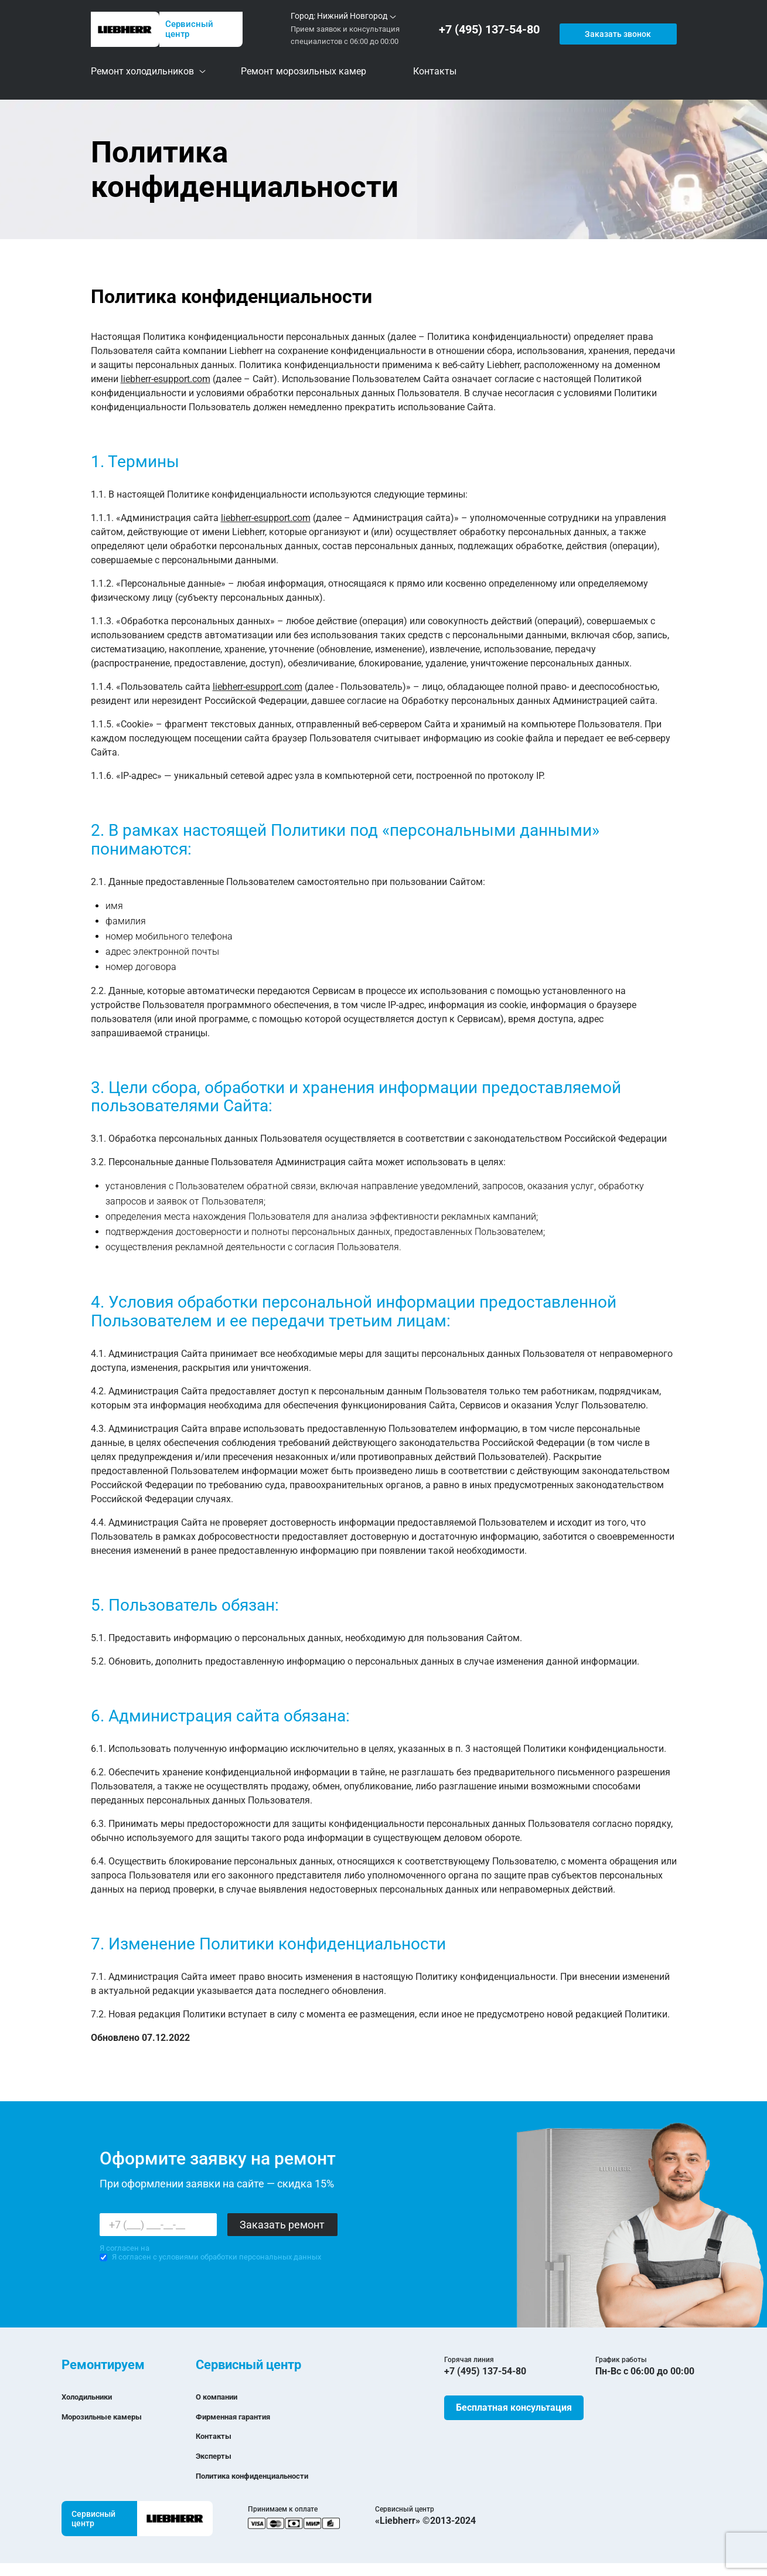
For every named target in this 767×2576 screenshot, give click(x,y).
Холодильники (93, 2396)
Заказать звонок (616, 29)
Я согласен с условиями (210, 2256)
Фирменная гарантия (243, 2416)
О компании (222, 2396)
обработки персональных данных (260, 2256)
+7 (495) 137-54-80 (491, 29)
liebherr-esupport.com (165, 378)
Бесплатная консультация (514, 2407)
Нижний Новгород (352, 16)
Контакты (218, 2435)
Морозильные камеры (112, 2416)
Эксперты (218, 2455)
